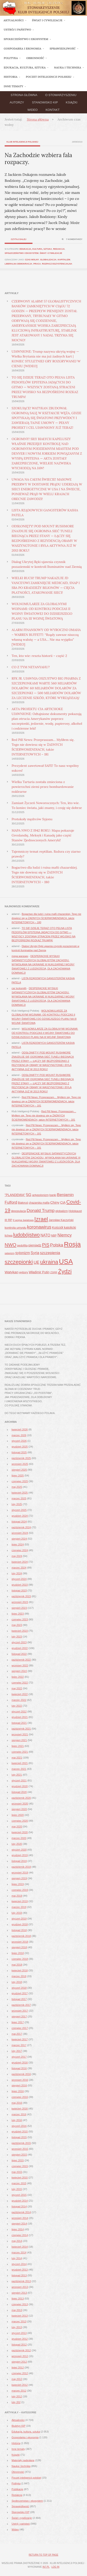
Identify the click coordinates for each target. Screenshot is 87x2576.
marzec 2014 (19, 2252)
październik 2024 (21, 1527)
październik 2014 (21, 2212)
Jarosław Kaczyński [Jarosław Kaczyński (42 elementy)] (61, 1220)
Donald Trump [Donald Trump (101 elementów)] (41, 1210)
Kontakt (52, 110)
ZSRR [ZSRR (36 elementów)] (53, 1272)
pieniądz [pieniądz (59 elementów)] (34, 1245)
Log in (55, 2567)
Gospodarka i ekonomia (25, 2437)
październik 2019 (21, 1866)
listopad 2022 (19, 1654)
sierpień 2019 (19, 1878)
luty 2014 (17, 2258)
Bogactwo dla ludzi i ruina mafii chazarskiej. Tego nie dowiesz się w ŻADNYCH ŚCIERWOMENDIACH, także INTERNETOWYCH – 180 (46, 918)
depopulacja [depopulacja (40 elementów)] (18, 1211)
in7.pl (45, 2567)
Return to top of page (43, 2555)
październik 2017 (21, 2005)
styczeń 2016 (19, 2126)
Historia (16, 2443)
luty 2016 (17, 2120)
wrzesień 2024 (20, 1533)
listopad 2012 (19, 2344)
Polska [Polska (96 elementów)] (56, 1245)
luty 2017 (17, 2051)
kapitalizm (64, 259)
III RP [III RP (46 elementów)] (8, 1220)
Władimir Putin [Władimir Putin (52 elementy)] (39, 1272)
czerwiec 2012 (20, 2373)
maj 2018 (17, 1964)
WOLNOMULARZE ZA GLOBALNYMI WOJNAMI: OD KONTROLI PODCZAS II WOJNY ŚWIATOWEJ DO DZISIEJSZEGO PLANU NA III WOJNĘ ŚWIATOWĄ (45, 1032)
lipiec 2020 (18, 1815)
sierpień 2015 (19, 2154)
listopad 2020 (19, 1792)
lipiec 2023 (18, 1613)
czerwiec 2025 (20, 1481)
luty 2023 (17, 1636)
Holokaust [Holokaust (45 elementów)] (75, 1211)
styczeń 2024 (19, 1579)
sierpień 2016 (19, 2085)
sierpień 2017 (19, 2016)
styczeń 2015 (19, 2195)
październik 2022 (21, 1659)
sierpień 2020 (19, 1809)
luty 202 (16, 2402)
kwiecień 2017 (20, 2039)
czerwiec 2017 (20, 2028)
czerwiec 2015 (20, 2166)
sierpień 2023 (19, 1608)
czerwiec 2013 (20, 2304)
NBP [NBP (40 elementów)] (54, 1235)
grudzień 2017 (20, 1993)
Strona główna (24, 95)
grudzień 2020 (20, 1786)
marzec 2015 (19, 2183)
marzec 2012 (19, 2390)
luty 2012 (17, 2396)
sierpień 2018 (19, 1947)
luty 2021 (17, 1774)
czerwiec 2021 (20, 1751)
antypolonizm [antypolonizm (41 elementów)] (40, 1195)
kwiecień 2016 (20, 2108)
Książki (71, 102)
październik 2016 (21, 2074)
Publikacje (17, 2489)
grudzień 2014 (20, 2200)
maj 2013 (17, 2310)
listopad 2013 (19, 2275)
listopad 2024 (19, 1521)
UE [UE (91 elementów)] (36, 1262)
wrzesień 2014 (20, 2218)
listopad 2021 (19, 1722)
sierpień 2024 (19, 1538)
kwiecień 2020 (20, 1832)
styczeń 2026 (19, 1440)
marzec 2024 (19, 1567)
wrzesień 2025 (20, 1464)
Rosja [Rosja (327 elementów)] (72, 1244)
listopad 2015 (19, 2137)
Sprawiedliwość (20, 2506)
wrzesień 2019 (20, 1872)
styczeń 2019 (19, 1918)
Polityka (16, 2483)
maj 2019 (17, 1895)
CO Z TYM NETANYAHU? (31, 667)
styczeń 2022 (19, 1711)
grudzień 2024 (20, 1515)
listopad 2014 (19, 2206)
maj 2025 (17, 1486)
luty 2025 (17, 1504)
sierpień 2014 (19, 2223)
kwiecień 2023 (20, 1630)
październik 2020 (21, 1797)
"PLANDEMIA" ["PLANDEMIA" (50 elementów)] (15, 1195)
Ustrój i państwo (21, 2523)
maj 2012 (17, 2379)
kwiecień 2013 (20, 2315)
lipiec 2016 (18, 2091)
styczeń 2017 (19, 2056)
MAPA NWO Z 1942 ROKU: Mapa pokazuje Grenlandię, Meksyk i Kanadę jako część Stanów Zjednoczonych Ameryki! (43, 835)
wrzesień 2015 (20, 2148)
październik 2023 (21, 1596)
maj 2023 (17, 1625)
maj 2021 (17, 1757)
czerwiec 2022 (20, 1682)
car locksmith (19, 988)
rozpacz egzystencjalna (57, 264)
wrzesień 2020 (20, 1803)
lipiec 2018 (18, 1953)
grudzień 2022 (20, 1648)
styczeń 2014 (19, 2264)
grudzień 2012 (20, 2338)
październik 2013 (21, 2281)
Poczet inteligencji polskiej (26, 2477)
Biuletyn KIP (19, 2425)
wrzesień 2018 (20, 1941)
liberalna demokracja (18, 264)
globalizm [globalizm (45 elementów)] (61, 1211)
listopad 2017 (19, 1999)
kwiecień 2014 (20, 2246)
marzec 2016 (19, 2114)
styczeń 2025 (19, 1510)
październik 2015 (21, 2143)
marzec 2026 (19, 1435)
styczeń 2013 (19, 2333)
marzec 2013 (19, 2321)
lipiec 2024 (18, 1544)
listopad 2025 (19, 1452)
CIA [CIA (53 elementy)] (63, 1202)
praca (37, 264)
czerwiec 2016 (20, 2097)
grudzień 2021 (20, 1717)
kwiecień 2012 (20, 2384)
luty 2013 (17, 2327)
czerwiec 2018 (20, 1959)
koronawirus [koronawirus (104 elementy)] (39, 1227)
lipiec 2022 (18, 1676)
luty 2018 (17, 1982)
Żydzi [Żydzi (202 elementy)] (65, 1271)
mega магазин (20, 956)
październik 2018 (21, 1936)
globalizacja (48, 259)
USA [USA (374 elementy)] (66, 1261)
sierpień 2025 (19, 1469)
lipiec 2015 (18, 2160)
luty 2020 (17, 1844)
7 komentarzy (74, 239)
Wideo (32, 110)
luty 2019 (17, 1912)
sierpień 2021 (19, 1740)
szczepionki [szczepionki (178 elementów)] (19, 1262)
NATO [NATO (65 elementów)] (45, 1235)
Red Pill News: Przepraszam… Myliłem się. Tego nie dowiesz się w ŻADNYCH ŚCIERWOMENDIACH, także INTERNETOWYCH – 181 (46, 1101)
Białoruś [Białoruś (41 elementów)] (23, 1202)
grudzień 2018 (20, 1924)
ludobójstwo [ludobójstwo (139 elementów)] (26, 1235)
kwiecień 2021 (20, 1763)
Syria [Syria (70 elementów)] (35, 1253)
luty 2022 (17, 1705)
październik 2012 (21, 2350)
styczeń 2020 (19, 1849)
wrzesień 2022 (20, 1665)
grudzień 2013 (20, 2269)
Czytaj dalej (18, 239)
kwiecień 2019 (20, 1901)
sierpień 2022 (19, 1671)
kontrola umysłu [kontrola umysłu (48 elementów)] (15, 1227)
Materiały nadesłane (23, 2460)
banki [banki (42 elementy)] (52, 1195)
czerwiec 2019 (20, 1890)
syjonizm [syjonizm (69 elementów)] (22, 1253)
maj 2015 (17, 2172)
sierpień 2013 (19, 2292)
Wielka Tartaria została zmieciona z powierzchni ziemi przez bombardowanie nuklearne (43, 787)
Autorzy (17, 102)
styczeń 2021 (19, 1780)
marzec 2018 (19, 1976)
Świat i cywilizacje (51, 253)
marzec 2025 (19, 1498)
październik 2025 (21, 1458)
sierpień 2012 (19, 2361)
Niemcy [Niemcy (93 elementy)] (64, 1235)
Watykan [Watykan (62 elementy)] (11, 1272)
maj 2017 (17, 2033)
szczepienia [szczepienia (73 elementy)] (50, 1253)
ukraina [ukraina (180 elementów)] (49, 1262)
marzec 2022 (19, 1700)
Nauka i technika (21, 2466)
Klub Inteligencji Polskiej (22, 142)
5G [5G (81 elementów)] (28, 1194)
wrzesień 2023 (20, 1602)
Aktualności (18, 2420)
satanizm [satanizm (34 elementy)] (10, 1253)
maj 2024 (17, 1556)
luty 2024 (17, 1573)
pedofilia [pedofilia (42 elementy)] (22, 1245)
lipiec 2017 (18, 2022)
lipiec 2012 (18, 2367)
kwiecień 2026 (20, 1429)
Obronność (18, 2471)
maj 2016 (17, 2102)
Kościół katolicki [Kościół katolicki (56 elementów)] (64, 1227)
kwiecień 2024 (20, 1561)
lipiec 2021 (18, 1746)
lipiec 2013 (18, 2298)
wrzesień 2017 (20, 2010)
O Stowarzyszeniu (60, 95)
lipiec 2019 (18, 1884)
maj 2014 (17, 2241)
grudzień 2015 (20, 2131)
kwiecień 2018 (20, 1970)
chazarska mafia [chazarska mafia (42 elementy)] (39, 1202)
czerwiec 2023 (20, 1619)
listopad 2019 (19, 1861)
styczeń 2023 (19, 1642)
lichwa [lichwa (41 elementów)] (9, 1235)
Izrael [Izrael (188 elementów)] (41, 1219)
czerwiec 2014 (20, 2235)
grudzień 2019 (20, 1855)
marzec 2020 (19, 1838)
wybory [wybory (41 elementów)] (23, 1272)
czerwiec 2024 (20, 1550)
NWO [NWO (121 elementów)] (10, 1244)
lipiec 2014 (18, 2229)
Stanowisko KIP (45, 102)
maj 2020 (17, 1826)
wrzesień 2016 (20, 2080)
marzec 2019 (19, 1907)
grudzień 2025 (20, 1446)
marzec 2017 (19, 2045)
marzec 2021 (19, 1769)
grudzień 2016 (20, 2062)
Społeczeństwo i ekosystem (22, 253)
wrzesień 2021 (20, 1734)
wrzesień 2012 (20, 2356)
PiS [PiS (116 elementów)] (45, 1244)
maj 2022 (17, 1688)
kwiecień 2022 (20, 1694)
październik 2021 (21, 1728)
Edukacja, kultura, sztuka (35, 249)
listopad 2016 (19, 2068)
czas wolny (32, 259)
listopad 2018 (19, 1930)
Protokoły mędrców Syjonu (32, 819)
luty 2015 (17, 2189)
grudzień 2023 (20, 1584)
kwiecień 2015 (20, 2177)
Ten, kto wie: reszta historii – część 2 (39, 656)
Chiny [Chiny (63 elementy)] (54, 1202)
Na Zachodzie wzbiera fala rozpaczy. (38, 159)
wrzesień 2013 (20, 2287)
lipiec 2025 (18, 1475)
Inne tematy (18, 2449)
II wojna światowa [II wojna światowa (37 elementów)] (23, 1220)
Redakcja (59, 249)
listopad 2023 (19, 1590)
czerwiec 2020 (20, 1820)
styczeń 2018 (19, 1987)
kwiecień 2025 (20, 1492)
